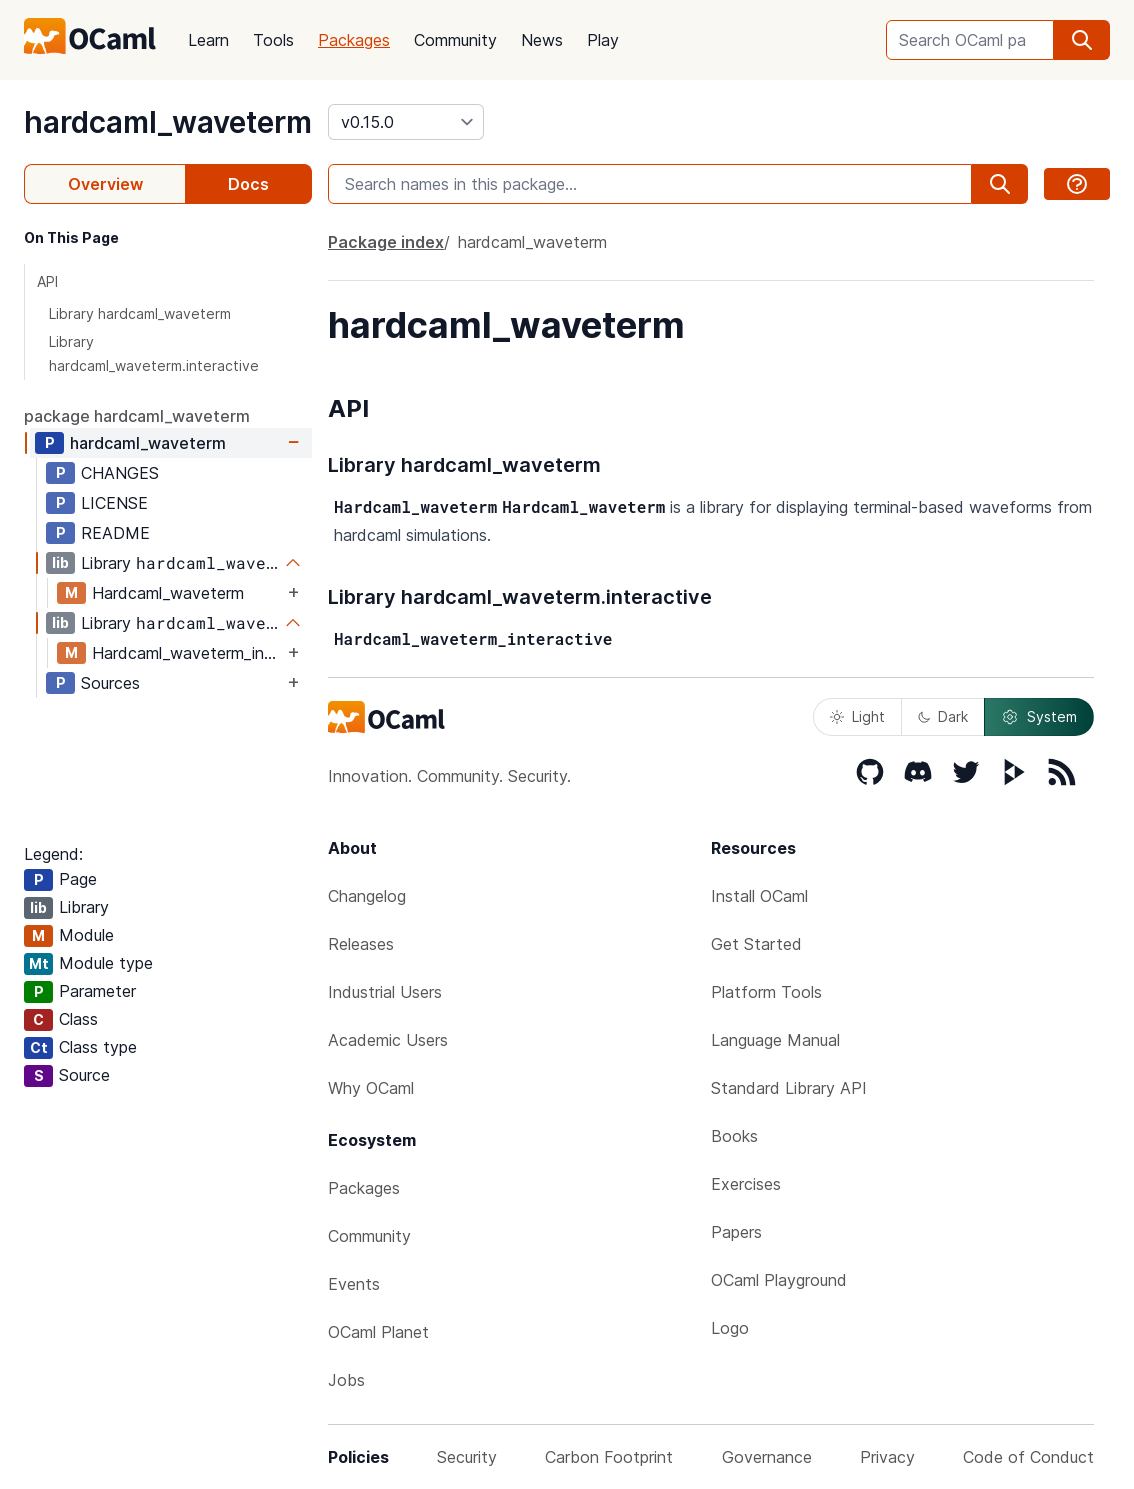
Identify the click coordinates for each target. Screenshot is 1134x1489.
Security (467, 1457)
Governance (767, 1457)
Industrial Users (385, 992)
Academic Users (388, 1040)
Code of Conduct (1028, 1457)
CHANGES (120, 473)
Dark (943, 716)
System (1039, 717)
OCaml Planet (378, 1332)
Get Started (756, 944)
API (47, 281)
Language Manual (775, 1040)
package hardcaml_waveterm (137, 416)
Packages (354, 40)
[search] (1082, 40)
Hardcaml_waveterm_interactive (187, 653)
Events (354, 1284)
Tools (273, 40)
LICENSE (114, 503)
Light (857, 716)
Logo (730, 1328)
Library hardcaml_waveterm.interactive (154, 353)
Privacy (887, 1457)
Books (734, 1136)
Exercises (746, 1184)
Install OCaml (759, 896)
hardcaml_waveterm (168, 122)
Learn (208, 40)
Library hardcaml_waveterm (140, 313)
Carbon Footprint (609, 1457)
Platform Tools (766, 992)
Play (603, 40)
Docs (248, 184)
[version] (406, 122)
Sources (110, 683)
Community (455, 40)
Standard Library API (789, 1088)
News (542, 40)
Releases (361, 944)
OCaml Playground (779, 1280)
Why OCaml (371, 1088)
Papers (736, 1232)
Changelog (367, 896)
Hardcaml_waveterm (168, 593)
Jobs (346, 1380)
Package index (386, 242)
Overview (105, 184)
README (115, 533)
